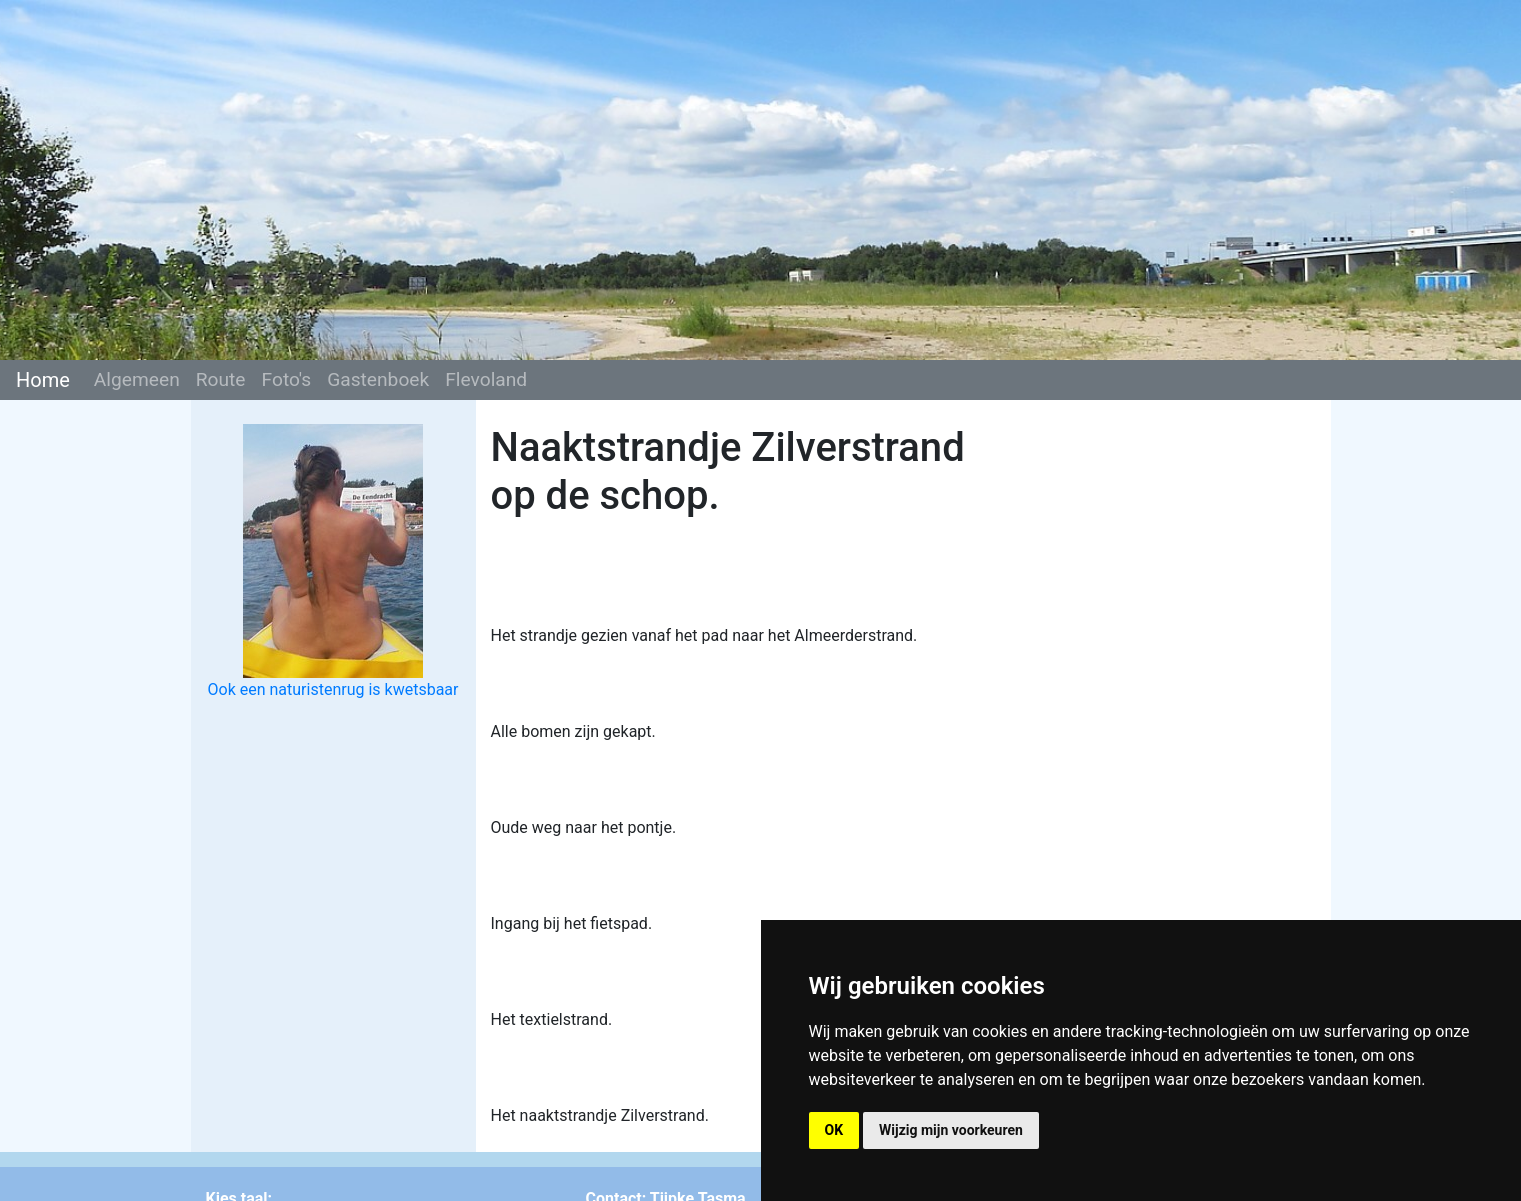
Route (221, 379)
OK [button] (834, 1130)
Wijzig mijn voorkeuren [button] (951, 1130)
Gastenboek (378, 379)
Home (43, 380)
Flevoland (486, 379)
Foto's (287, 379)
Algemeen (137, 379)
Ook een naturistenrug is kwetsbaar (333, 689)
